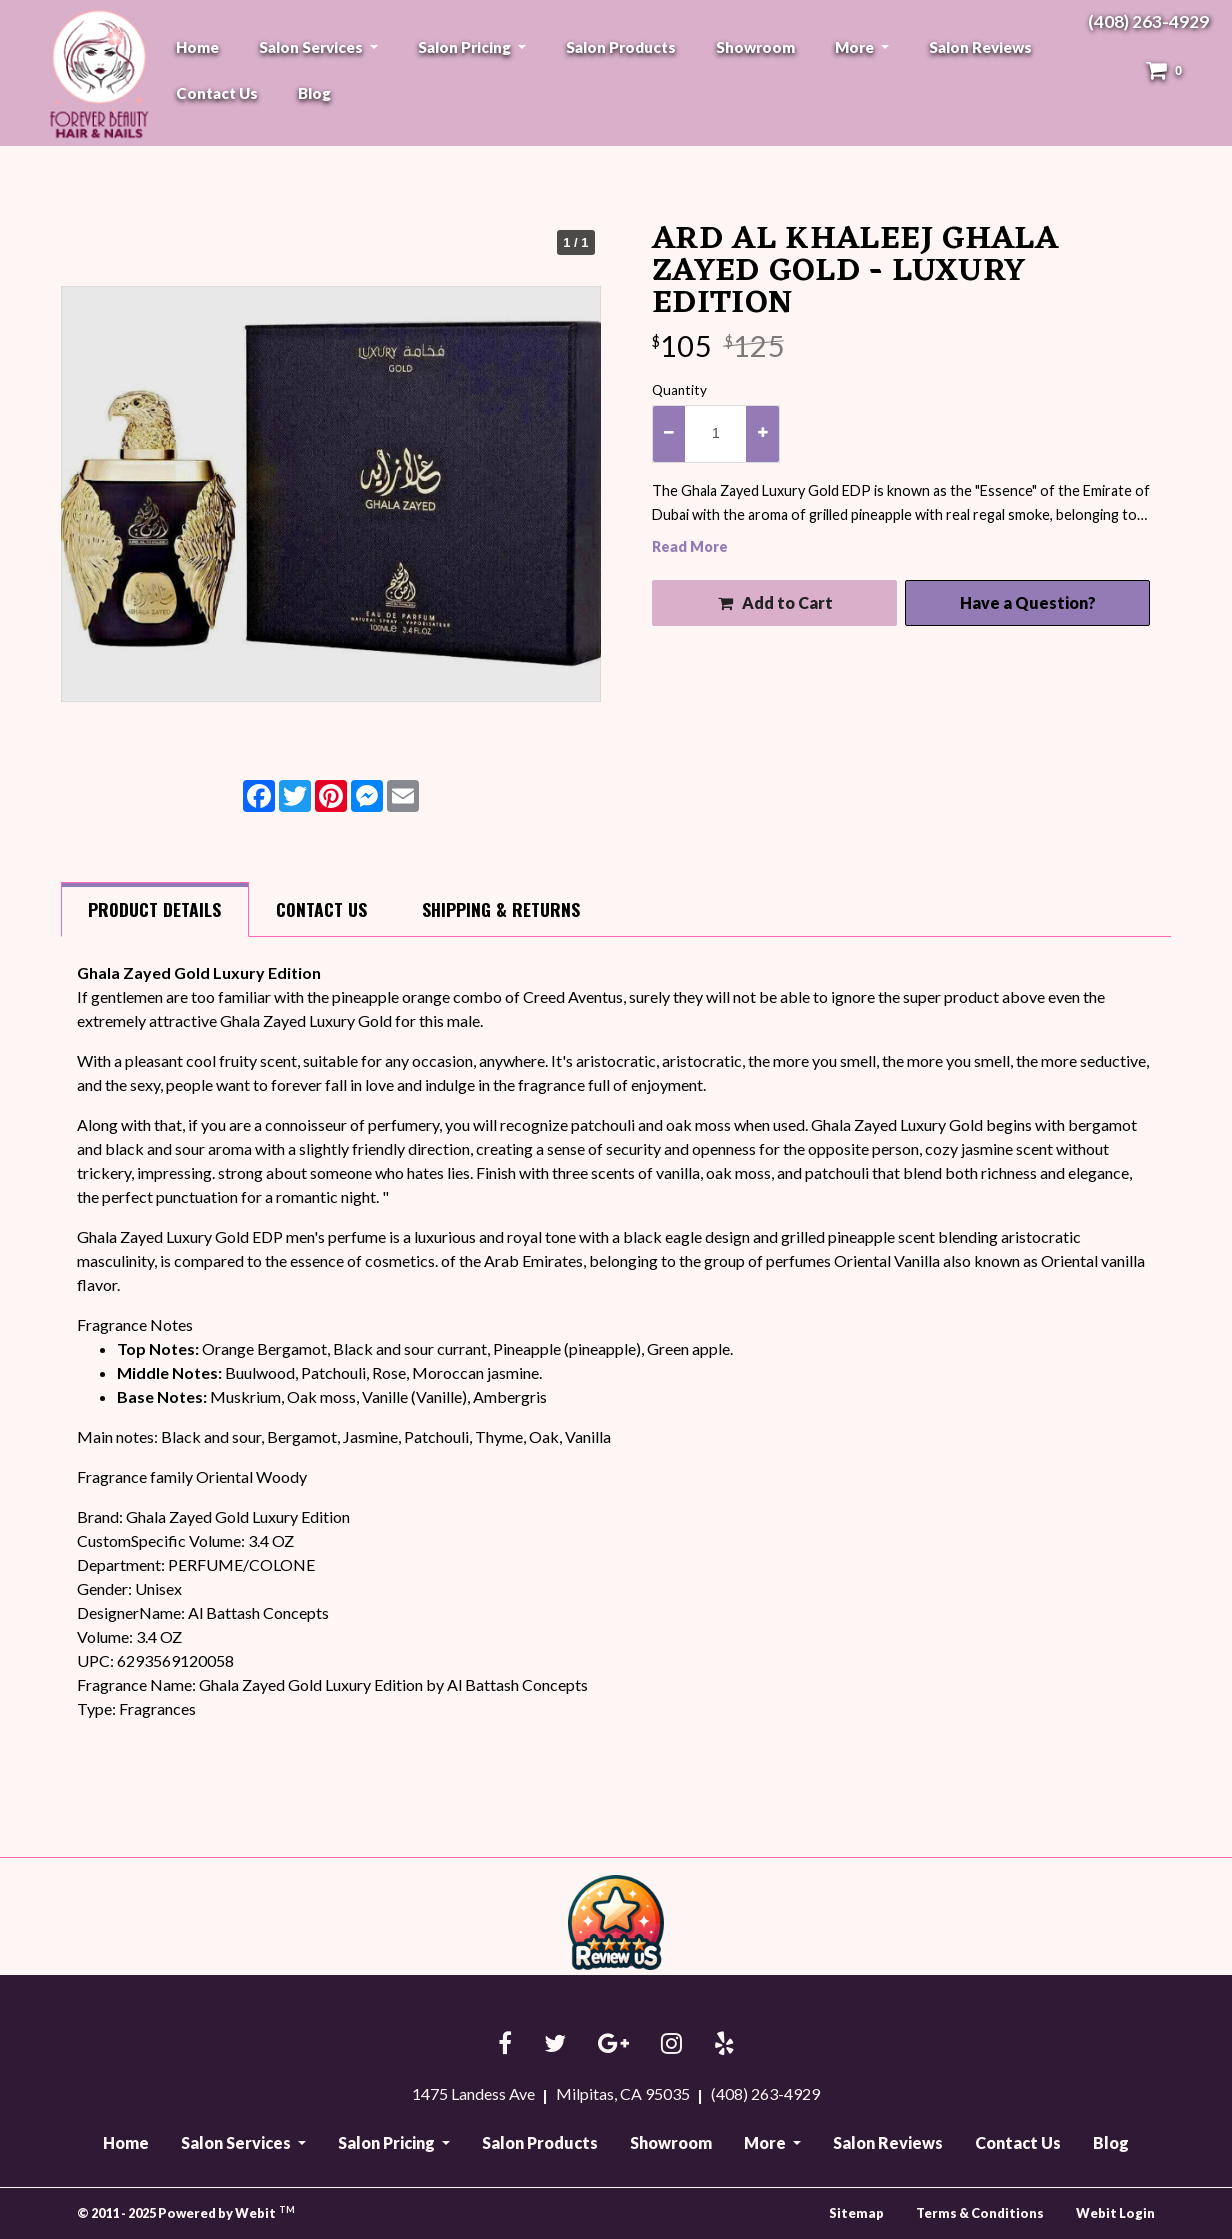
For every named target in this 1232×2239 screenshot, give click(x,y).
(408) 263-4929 (1148, 21)
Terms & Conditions (980, 2213)
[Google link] (613, 2044)
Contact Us (217, 93)
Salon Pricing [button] (466, 47)
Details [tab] (154, 909)
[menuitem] (197, 47)
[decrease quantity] (669, 434)
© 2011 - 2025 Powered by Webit (186, 2212)
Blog (314, 93)
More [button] (856, 47)
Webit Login (1115, 2213)
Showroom (755, 47)
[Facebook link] (505, 2044)
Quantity (679, 390)
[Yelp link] (724, 2044)
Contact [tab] (321, 909)
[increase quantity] (762, 434)
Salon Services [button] (312, 47)
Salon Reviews (980, 47)
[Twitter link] (555, 2044)
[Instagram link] (671, 2044)
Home (197, 47)
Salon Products (621, 47)
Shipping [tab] (501, 909)
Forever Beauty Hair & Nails (96, 73)
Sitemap (856, 2213)
